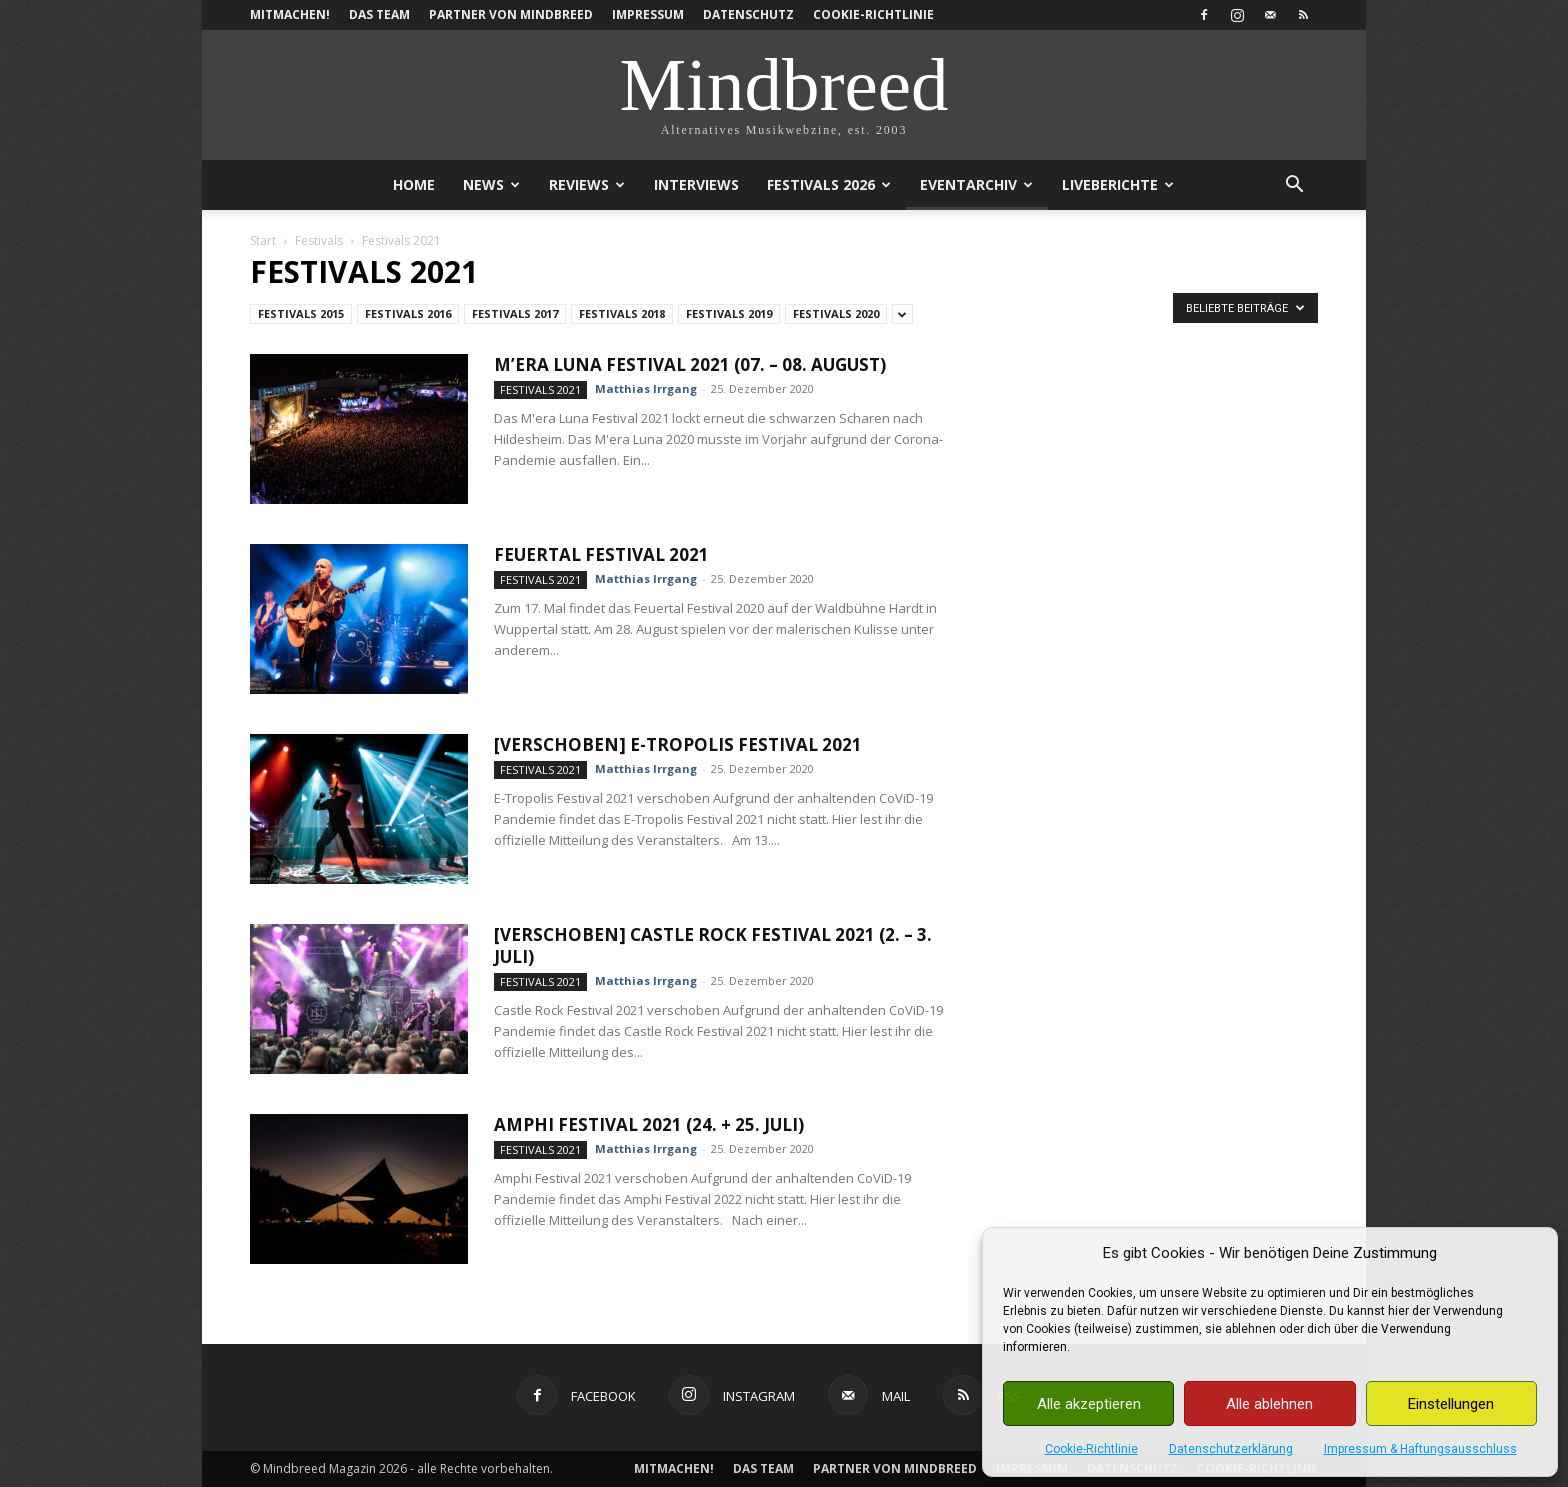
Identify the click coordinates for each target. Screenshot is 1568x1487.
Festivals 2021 (540, 389)
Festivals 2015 (301, 313)
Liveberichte (1118, 184)
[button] (1294, 186)
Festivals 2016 (408, 313)
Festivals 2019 (729, 313)
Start (263, 240)
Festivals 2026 (829, 184)
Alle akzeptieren (1089, 1404)
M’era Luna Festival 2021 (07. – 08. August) (690, 364)
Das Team (379, 14)
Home (414, 184)
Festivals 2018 (622, 313)
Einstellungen (1451, 1404)
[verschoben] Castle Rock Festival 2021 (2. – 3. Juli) (713, 945)
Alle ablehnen (1269, 1404)
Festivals (319, 240)
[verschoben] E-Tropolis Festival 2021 (678, 744)
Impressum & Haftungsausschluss (1420, 1449)
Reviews (587, 184)
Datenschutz (748, 14)
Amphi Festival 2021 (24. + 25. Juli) (649, 1124)
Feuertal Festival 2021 (601, 554)
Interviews (696, 184)
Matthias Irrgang (646, 388)
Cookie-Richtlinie (1091, 1449)
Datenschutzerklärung (1231, 1449)
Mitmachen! (290, 14)
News (491, 184)
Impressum (648, 14)
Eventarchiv (976, 184)
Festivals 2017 (515, 313)
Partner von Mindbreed (511, 14)
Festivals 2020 (836, 313)
